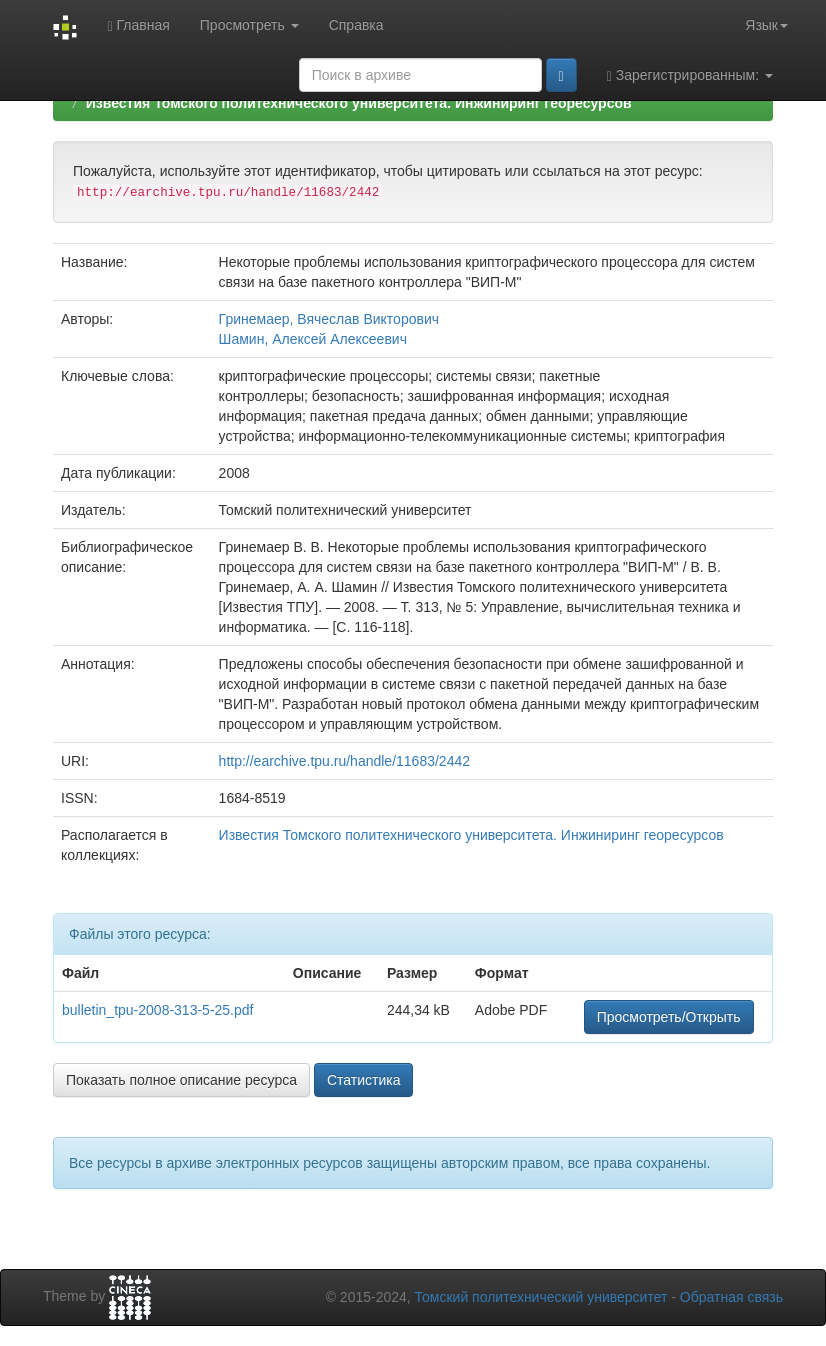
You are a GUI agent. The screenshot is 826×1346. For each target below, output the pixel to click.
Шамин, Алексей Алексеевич (313, 339)
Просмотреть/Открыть (669, 1017)
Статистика (364, 1080)
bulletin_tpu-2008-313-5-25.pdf (157, 1010)
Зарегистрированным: (690, 75)
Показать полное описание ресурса (181, 1080)
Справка (356, 25)
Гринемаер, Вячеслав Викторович (329, 319)
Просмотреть (249, 25)
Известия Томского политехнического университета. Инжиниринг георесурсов (359, 103)
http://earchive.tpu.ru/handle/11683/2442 (344, 761)
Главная (138, 25)
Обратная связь (731, 1297)
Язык (766, 25)
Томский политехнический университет (541, 1297)
